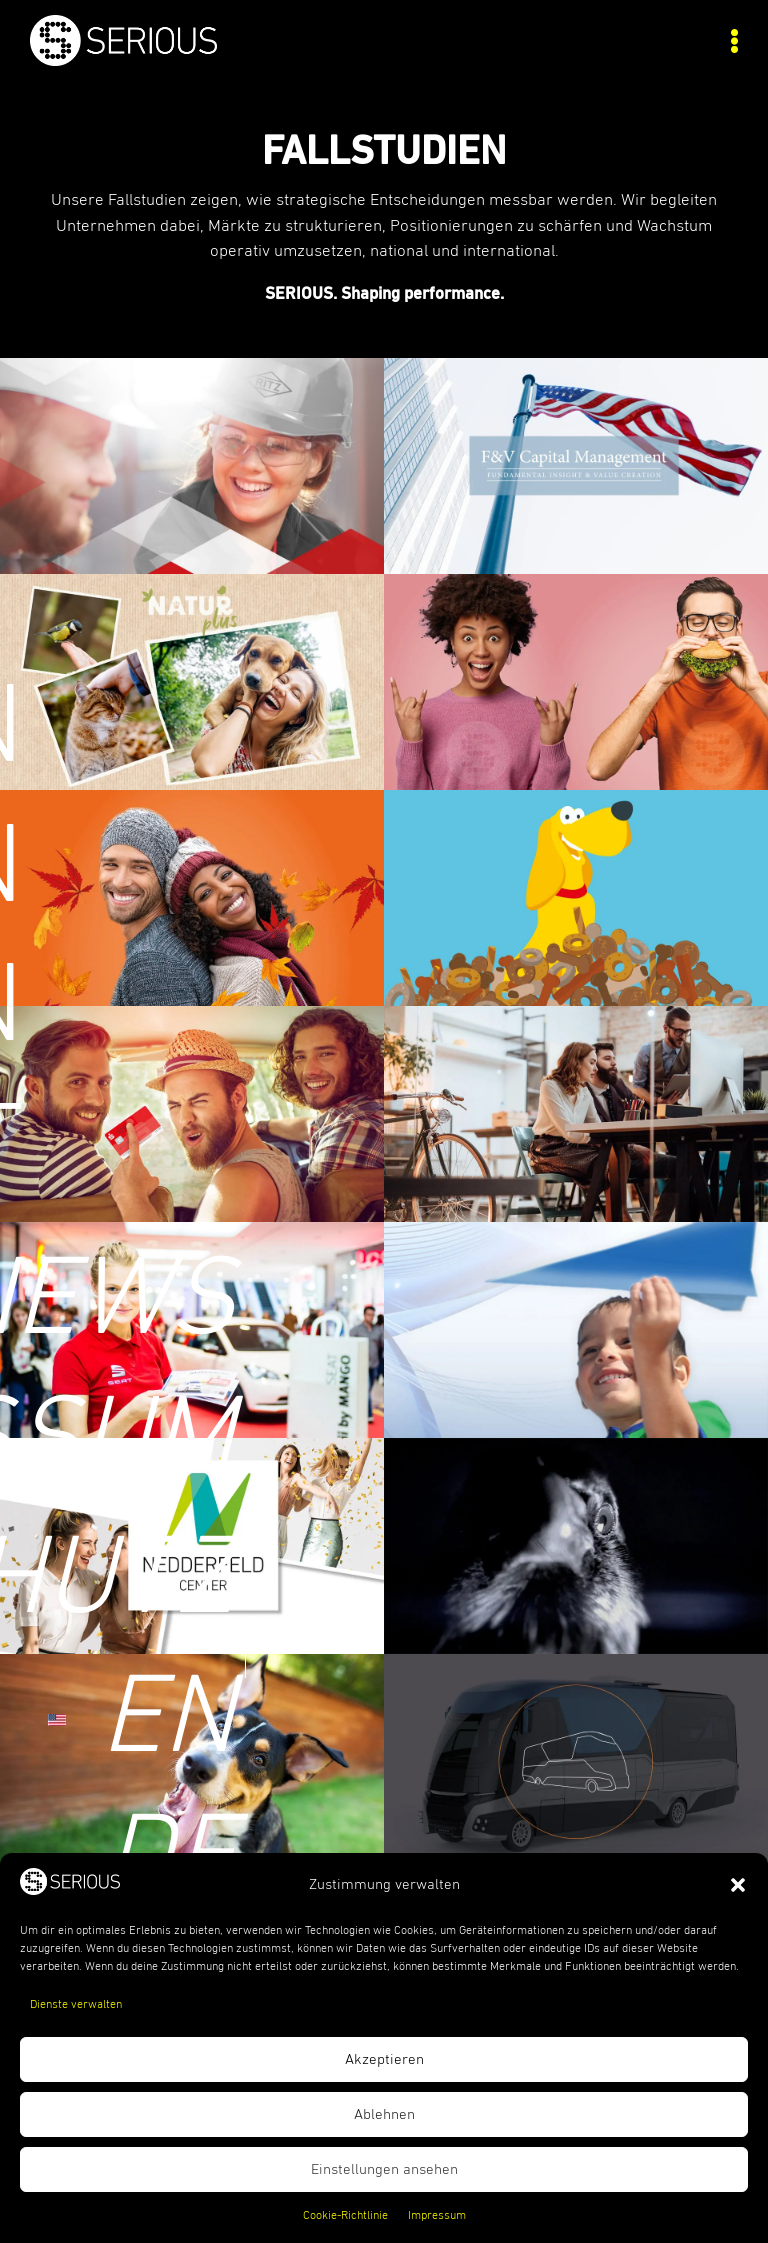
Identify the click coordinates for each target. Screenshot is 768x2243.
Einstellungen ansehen (384, 2169)
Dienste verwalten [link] (76, 2005)
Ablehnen (384, 2114)
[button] (738, 1885)
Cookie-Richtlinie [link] (345, 2216)
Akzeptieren (384, 2059)
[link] (207, 61)
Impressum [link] (437, 2216)
